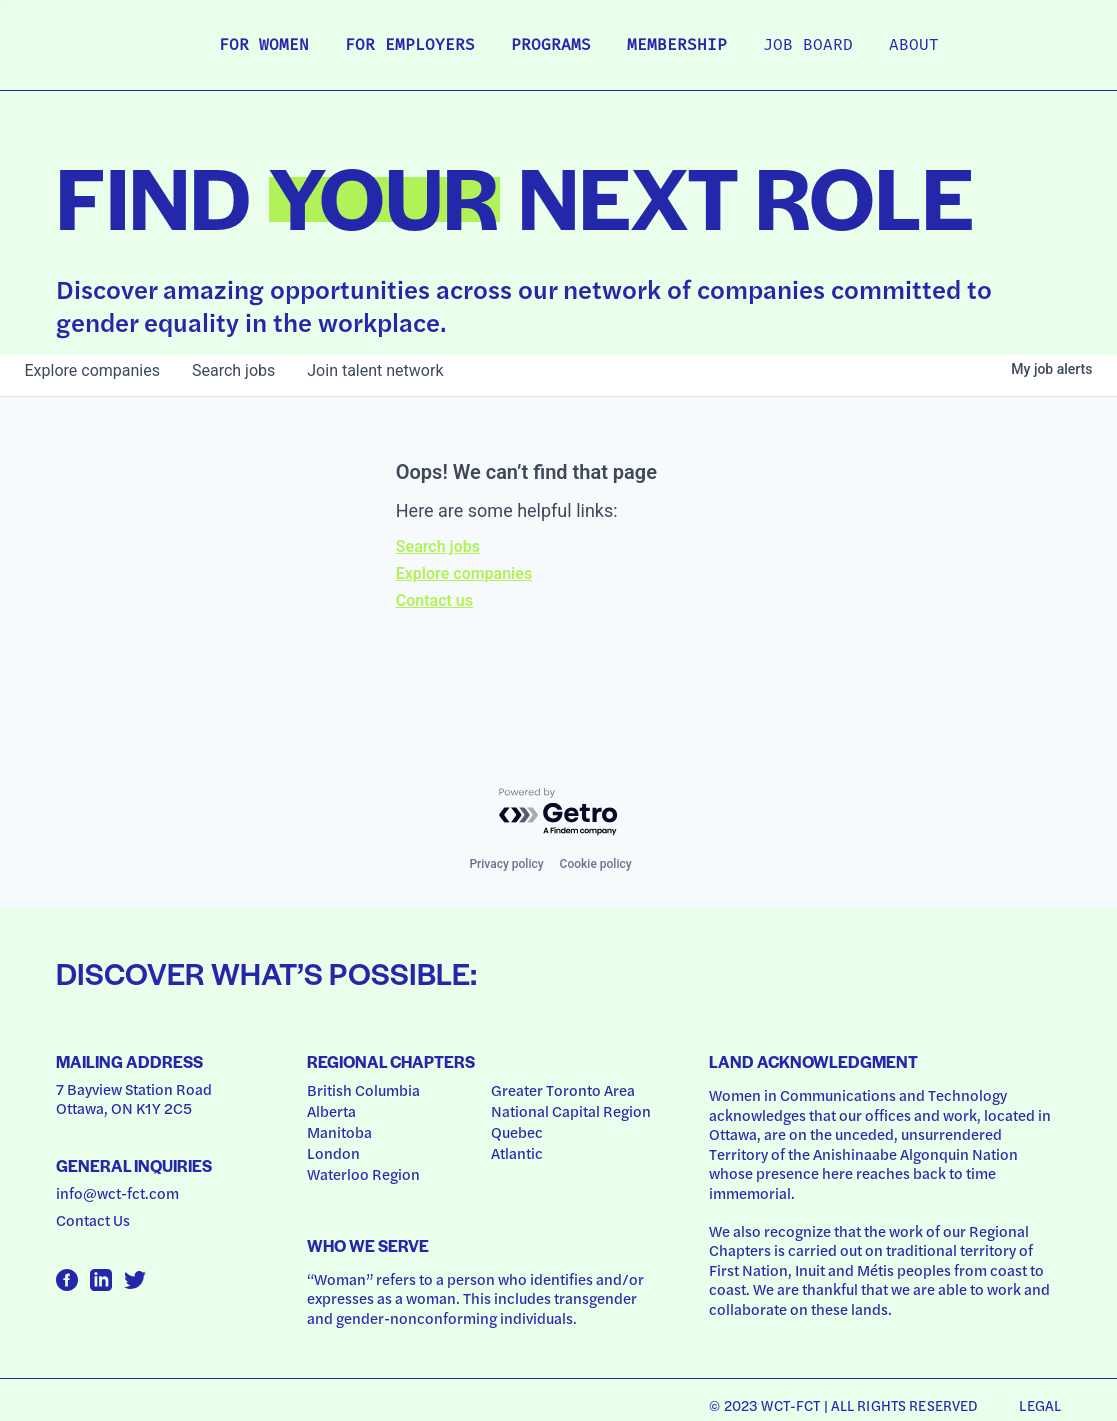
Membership (677, 46)
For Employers (410, 46)
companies (92, 370)
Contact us (434, 600)
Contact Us (93, 1220)
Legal (1040, 1405)
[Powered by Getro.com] (559, 812)
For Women (264, 46)
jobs (233, 370)
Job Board (808, 46)
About (914, 46)
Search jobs (438, 546)
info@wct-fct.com (117, 1193)
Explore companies (464, 573)
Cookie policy (596, 864)
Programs (551, 46)
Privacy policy (506, 864)
